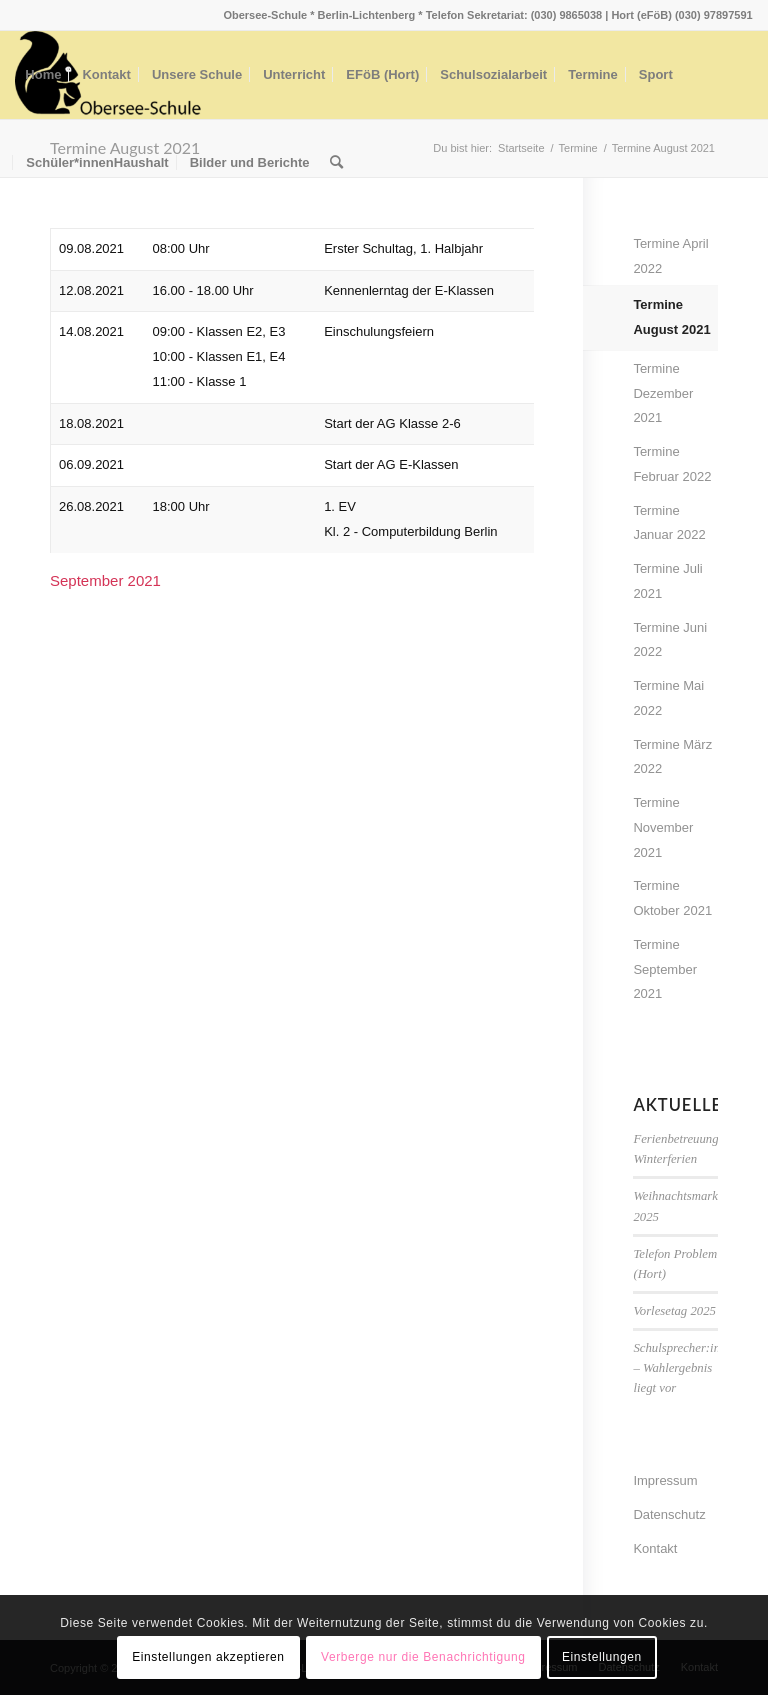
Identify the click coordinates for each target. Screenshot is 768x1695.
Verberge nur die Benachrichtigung (423, 1657)
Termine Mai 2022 (668, 698)
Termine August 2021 (671, 317)
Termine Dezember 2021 (663, 393)
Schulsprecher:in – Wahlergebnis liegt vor (676, 1368)
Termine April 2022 (670, 256)
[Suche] (336, 163)
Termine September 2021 (665, 969)
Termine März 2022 (672, 757)
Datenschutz (669, 1514)
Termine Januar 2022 (669, 523)
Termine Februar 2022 (672, 464)
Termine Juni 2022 (670, 640)
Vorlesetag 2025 (674, 1311)
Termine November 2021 (663, 827)
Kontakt (655, 1548)
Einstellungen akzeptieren (208, 1657)
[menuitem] (43, 75)
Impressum (665, 1480)
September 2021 (105, 580)
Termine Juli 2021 (667, 581)
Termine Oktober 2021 (672, 898)
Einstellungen (602, 1657)
